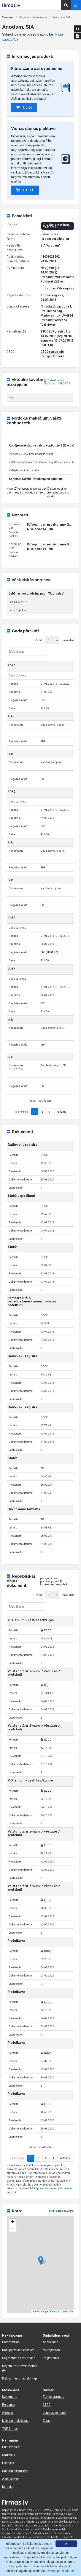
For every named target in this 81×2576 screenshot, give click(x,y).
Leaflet (35, 2311)
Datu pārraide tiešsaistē (18, 2350)
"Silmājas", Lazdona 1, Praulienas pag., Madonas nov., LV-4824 (57, 311)
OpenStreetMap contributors (58, 2311)
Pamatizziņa (11, 2342)
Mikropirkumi (51, 2350)
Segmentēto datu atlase (18, 2358)
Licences (8, 2463)
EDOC (47, 1630)
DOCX (47, 1951)
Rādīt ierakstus (54, 640)
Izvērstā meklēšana (15, 2420)
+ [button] (12, 2222)
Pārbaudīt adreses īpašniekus (54, 322)
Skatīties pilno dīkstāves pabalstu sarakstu (58, 492)
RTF (46, 1684)
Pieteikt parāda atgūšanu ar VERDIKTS (57, 382)
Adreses (8, 2412)
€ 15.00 (25, 190)
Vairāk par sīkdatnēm (62, 2571)
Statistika (8, 2455)
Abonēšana (50, 2342)
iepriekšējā (21, 1111)
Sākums (7, 17)
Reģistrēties (51, 2358)
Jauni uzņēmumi (54, 2412)
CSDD (47, 2404)
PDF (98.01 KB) (49, 952)
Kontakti (7, 2487)
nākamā (61, 1111)
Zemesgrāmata (53, 2396)
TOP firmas (10, 2428)
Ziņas (46, 2420)
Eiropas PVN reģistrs (59, 288)
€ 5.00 (24, 107)
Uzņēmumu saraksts (33, 17)
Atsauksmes (10, 2479)
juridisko (61, 2210)
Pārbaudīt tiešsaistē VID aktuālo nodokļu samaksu (30, 490)
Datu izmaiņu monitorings (19, 2378)
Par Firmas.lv (11, 2447)
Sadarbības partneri (15, 2471)
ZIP (42, 700)
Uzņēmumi (9, 2396)
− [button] (12, 2228)
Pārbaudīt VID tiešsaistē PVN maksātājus (57, 279)
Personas (8, 2404)
